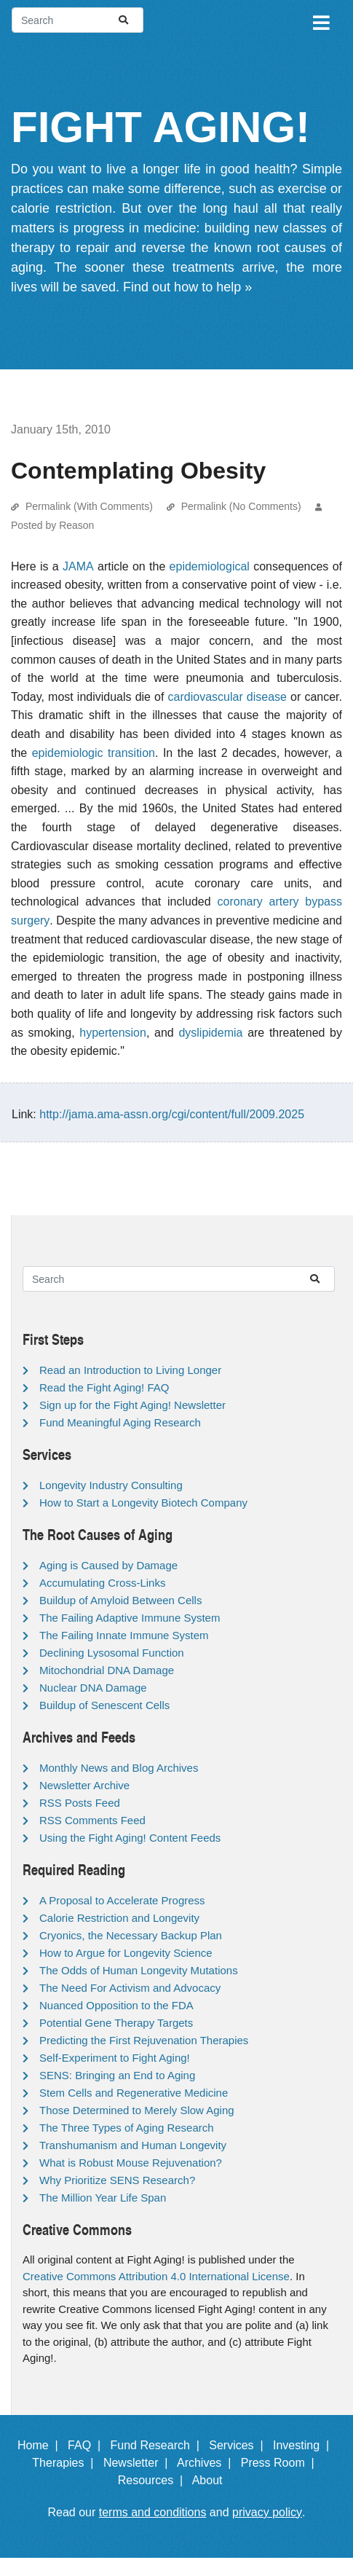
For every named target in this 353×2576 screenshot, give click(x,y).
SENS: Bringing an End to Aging (117, 2075)
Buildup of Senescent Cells (104, 1705)
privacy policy (267, 2512)
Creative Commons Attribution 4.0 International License (156, 2276)
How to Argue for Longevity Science (126, 1953)
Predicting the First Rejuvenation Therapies (143, 2040)
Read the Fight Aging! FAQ (104, 1387)
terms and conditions (153, 2512)
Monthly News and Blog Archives (118, 1768)
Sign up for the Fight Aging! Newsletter (132, 1405)
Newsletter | (139, 2463)
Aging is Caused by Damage (108, 1565)
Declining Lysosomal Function (111, 1652)
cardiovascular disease (227, 697)
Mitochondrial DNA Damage (106, 1670)
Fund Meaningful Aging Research (120, 1422)
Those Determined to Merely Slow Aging (136, 2110)
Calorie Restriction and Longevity (119, 1918)
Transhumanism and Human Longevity (132, 2145)
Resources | (153, 2480)
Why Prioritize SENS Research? (117, 2180)
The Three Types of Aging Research (126, 2127)
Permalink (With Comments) (89, 506)
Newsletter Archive (84, 1785)
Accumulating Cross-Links (102, 1582)
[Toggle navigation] (320, 20)
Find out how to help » (187, 287)
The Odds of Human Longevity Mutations (138, 1970)
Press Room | (281, 2463)
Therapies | (66, 2463)
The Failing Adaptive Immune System (129, 1617)
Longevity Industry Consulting (111, 1485)
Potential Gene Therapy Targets (116, 2023)
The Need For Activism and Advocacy (130, 1988)
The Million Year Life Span (102, 2197)
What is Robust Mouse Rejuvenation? (130, 2162)
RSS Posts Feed (79, 1802)
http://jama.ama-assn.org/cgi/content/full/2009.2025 (171, 1114)
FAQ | (87, 2445)
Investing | (304, 2445)
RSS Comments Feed (92, 1820)
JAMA (78, 566)
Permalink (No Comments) (241, 506)
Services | (239, 2445)
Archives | (207, 2463)
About (214, 2480)
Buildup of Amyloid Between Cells (120, 1600)
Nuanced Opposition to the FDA (116, 2005)
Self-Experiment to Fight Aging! (114, 2057)
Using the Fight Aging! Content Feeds (130, 1837)
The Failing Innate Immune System (124, 1635)
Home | (41, 2445)
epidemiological (210, 566)
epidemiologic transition (93, 753)
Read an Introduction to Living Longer (130, 1370)
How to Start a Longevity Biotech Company (143, 1502)
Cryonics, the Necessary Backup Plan (130, 1935)
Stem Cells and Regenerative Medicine (133, 2092)
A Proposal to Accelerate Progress (122, 1900)
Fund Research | (157, 2445)
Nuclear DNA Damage (93, 1687)
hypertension (112, 1032)
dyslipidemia (210, 1032)
